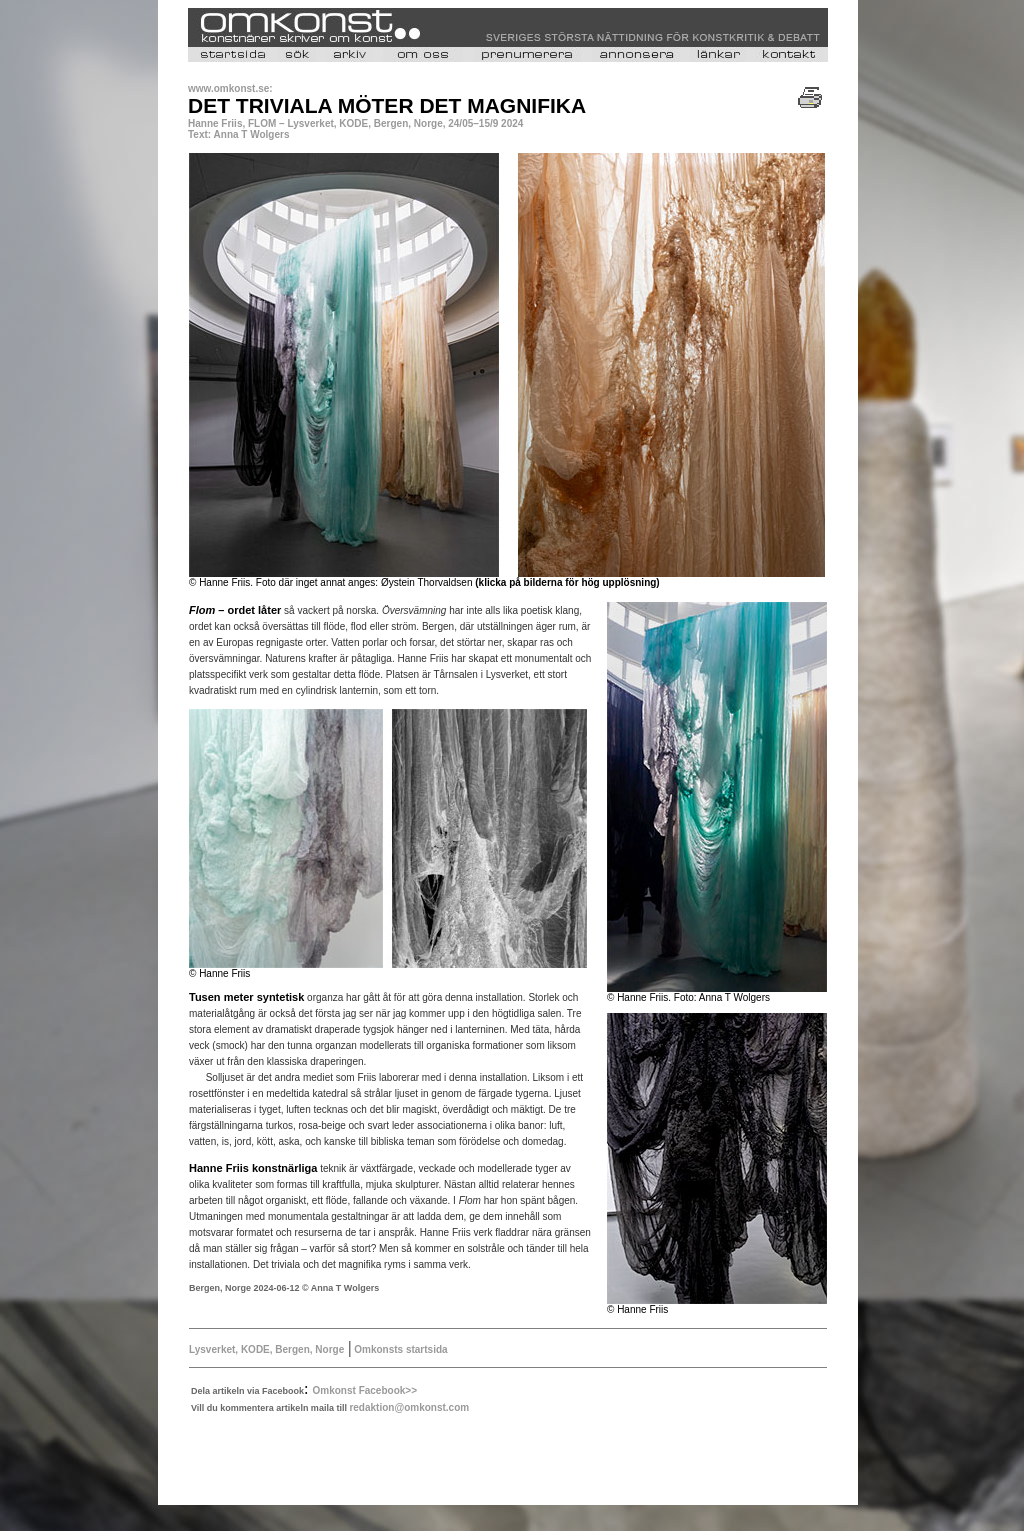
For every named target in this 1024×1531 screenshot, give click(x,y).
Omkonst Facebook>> (365, 1390)
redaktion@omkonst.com (409, 1407)
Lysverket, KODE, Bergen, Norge (266, 1349)
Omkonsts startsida (399, 1349)
